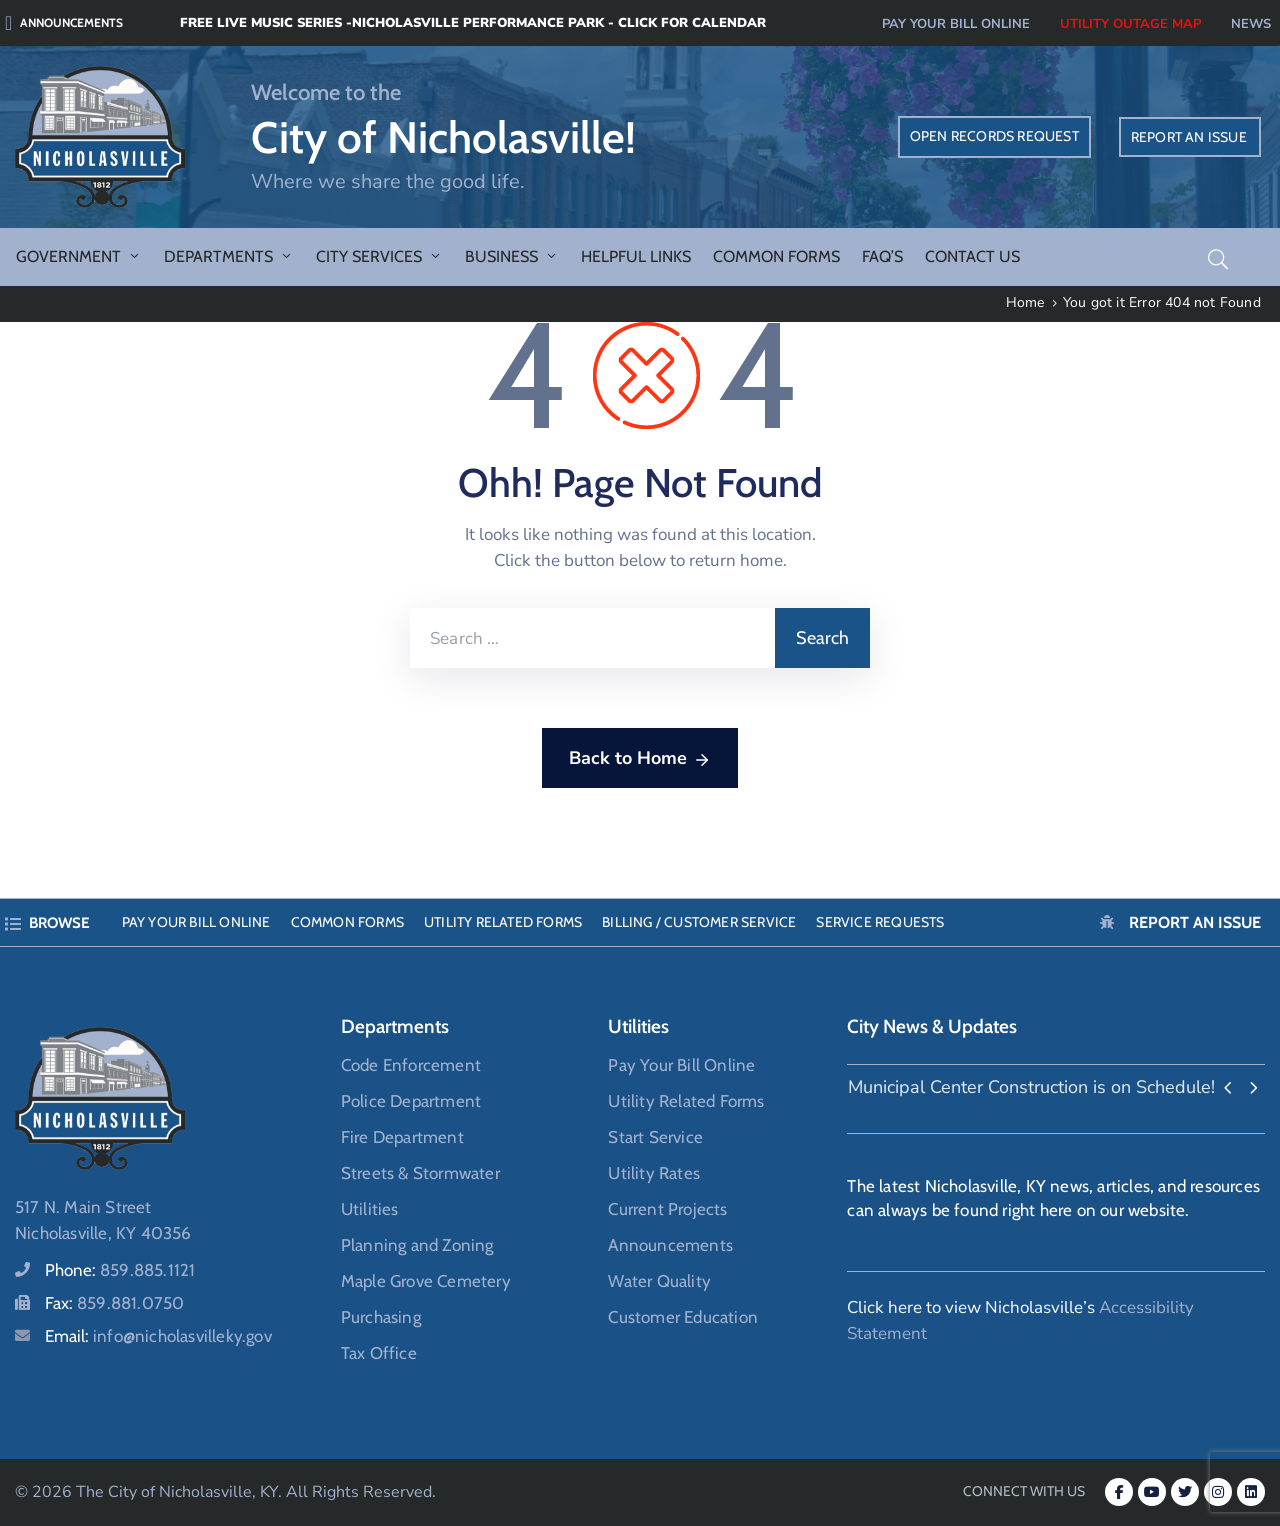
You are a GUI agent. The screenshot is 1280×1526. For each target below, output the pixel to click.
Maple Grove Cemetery (426, 1281)
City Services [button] (379, 256)
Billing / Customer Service (699, 922)
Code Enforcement (411, 1065)
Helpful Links (636, 256)
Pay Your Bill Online (196, 922)
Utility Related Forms (503, 922)
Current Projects (667, 1209)
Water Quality (659, 1281)
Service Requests (880, 922)
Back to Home (640, 759)
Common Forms (776, 256)
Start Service (655, 1137)
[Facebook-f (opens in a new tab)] (1119, 1492)
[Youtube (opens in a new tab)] (1152, 1492)
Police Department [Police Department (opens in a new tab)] (411, 1101)
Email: (158, 1336)
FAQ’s (882, 256)
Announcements (670, 1245)
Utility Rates (654, 1173)
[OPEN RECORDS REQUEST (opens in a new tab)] (994, 137)
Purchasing (381, 1317)
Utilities (370, 1209)
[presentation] (1227, 1089)
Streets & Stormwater (420, 1173)
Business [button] (512, 256)
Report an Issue (1195, 922)
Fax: (114, 1303)
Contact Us (972, 256)
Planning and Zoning (417, 1245)
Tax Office (379, 1353)
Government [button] (79, 256)
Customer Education (683, 1317)
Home (1025, 302)
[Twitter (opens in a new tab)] (1185, 1492)
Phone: (120, 1270)
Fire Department (402, 1137)
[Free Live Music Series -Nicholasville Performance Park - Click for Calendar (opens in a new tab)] (343, 23)
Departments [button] (229, 256)
